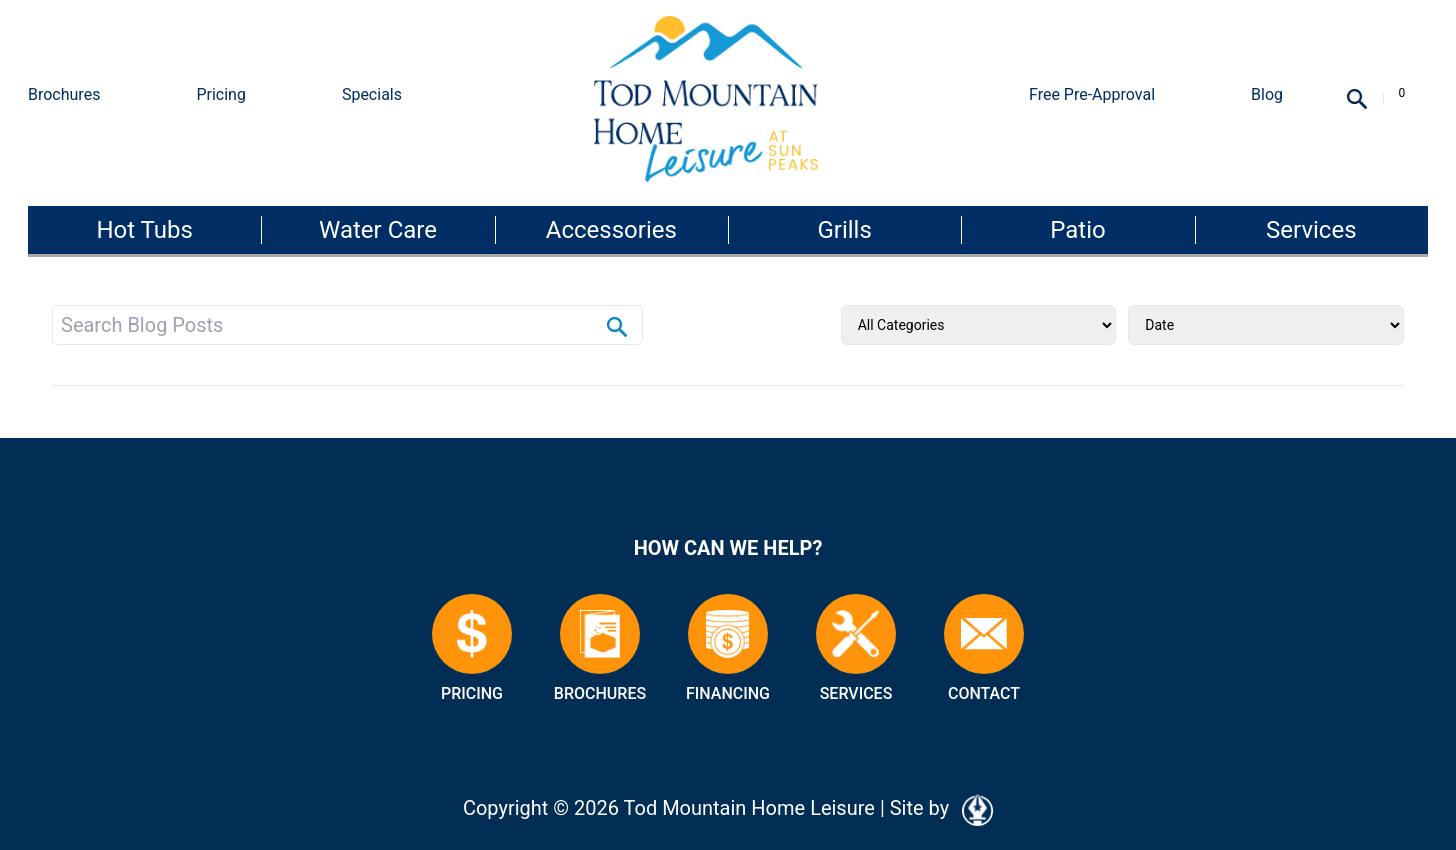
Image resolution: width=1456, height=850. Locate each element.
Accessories (611, 230)
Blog (1267, 94)
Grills (844, 230)
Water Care (378, 230)
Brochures (64, 94)
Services (1311, 230)
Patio (1077, 230)
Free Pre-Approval (1092, 94)
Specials (372, 94)
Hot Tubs (144, 230)
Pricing (221, 94)
